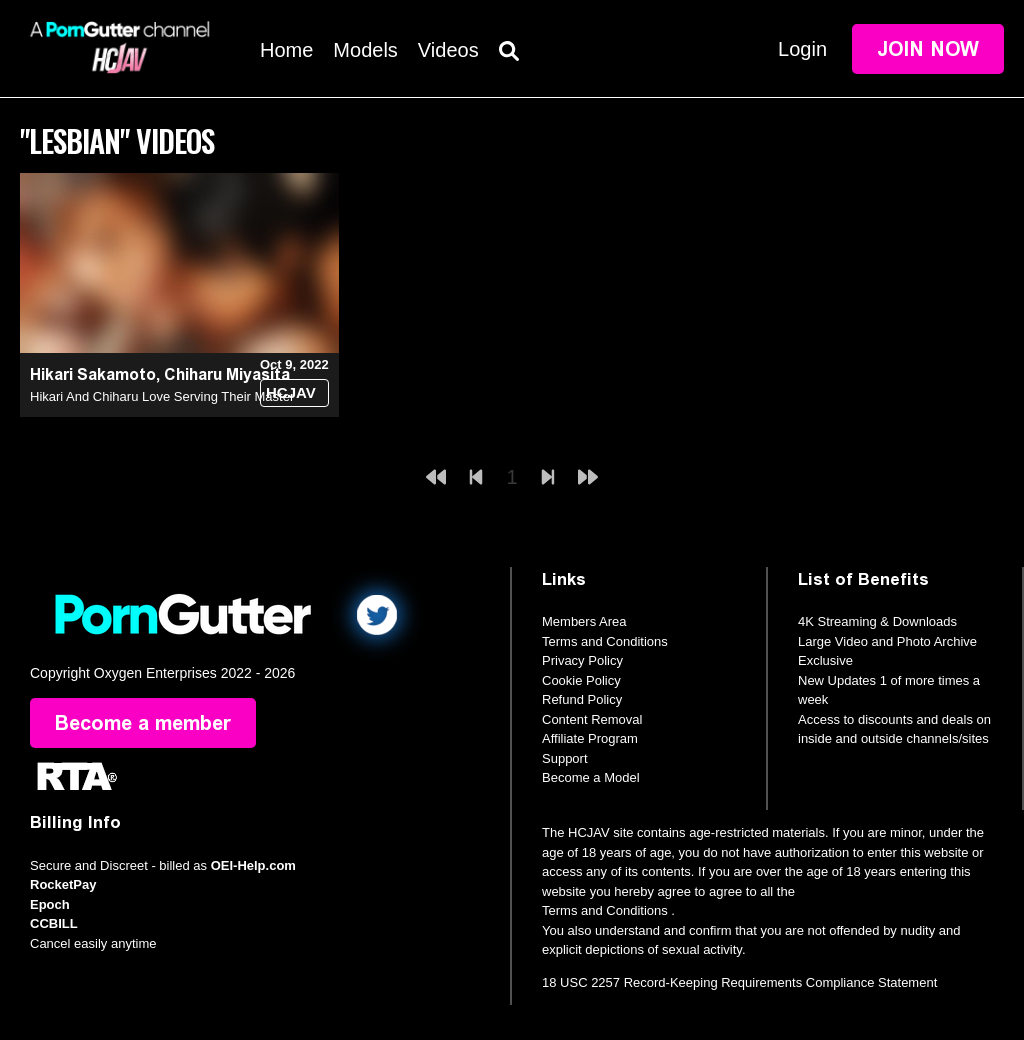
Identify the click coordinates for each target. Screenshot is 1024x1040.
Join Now (928, 49)
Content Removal (592, 719)
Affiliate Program (590, 738)
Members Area (584, 621)
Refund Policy (582, 699)
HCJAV (291, 392)
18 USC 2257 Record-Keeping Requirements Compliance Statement (739, 982)
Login (802, 49)
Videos (448, 50)
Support (565, 758)
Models (365, 50)
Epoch (50, 904)
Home (286, 50)
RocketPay (63, 884)
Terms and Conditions (605, 641)
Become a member (143, 723)
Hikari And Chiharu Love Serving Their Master (162, 396)
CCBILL (54, 923)
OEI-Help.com (253, 865)
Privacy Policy (582, 660)
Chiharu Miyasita (227, 374)
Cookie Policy (581, 680)
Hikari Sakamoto (93, 374)
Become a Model (591, 777)
